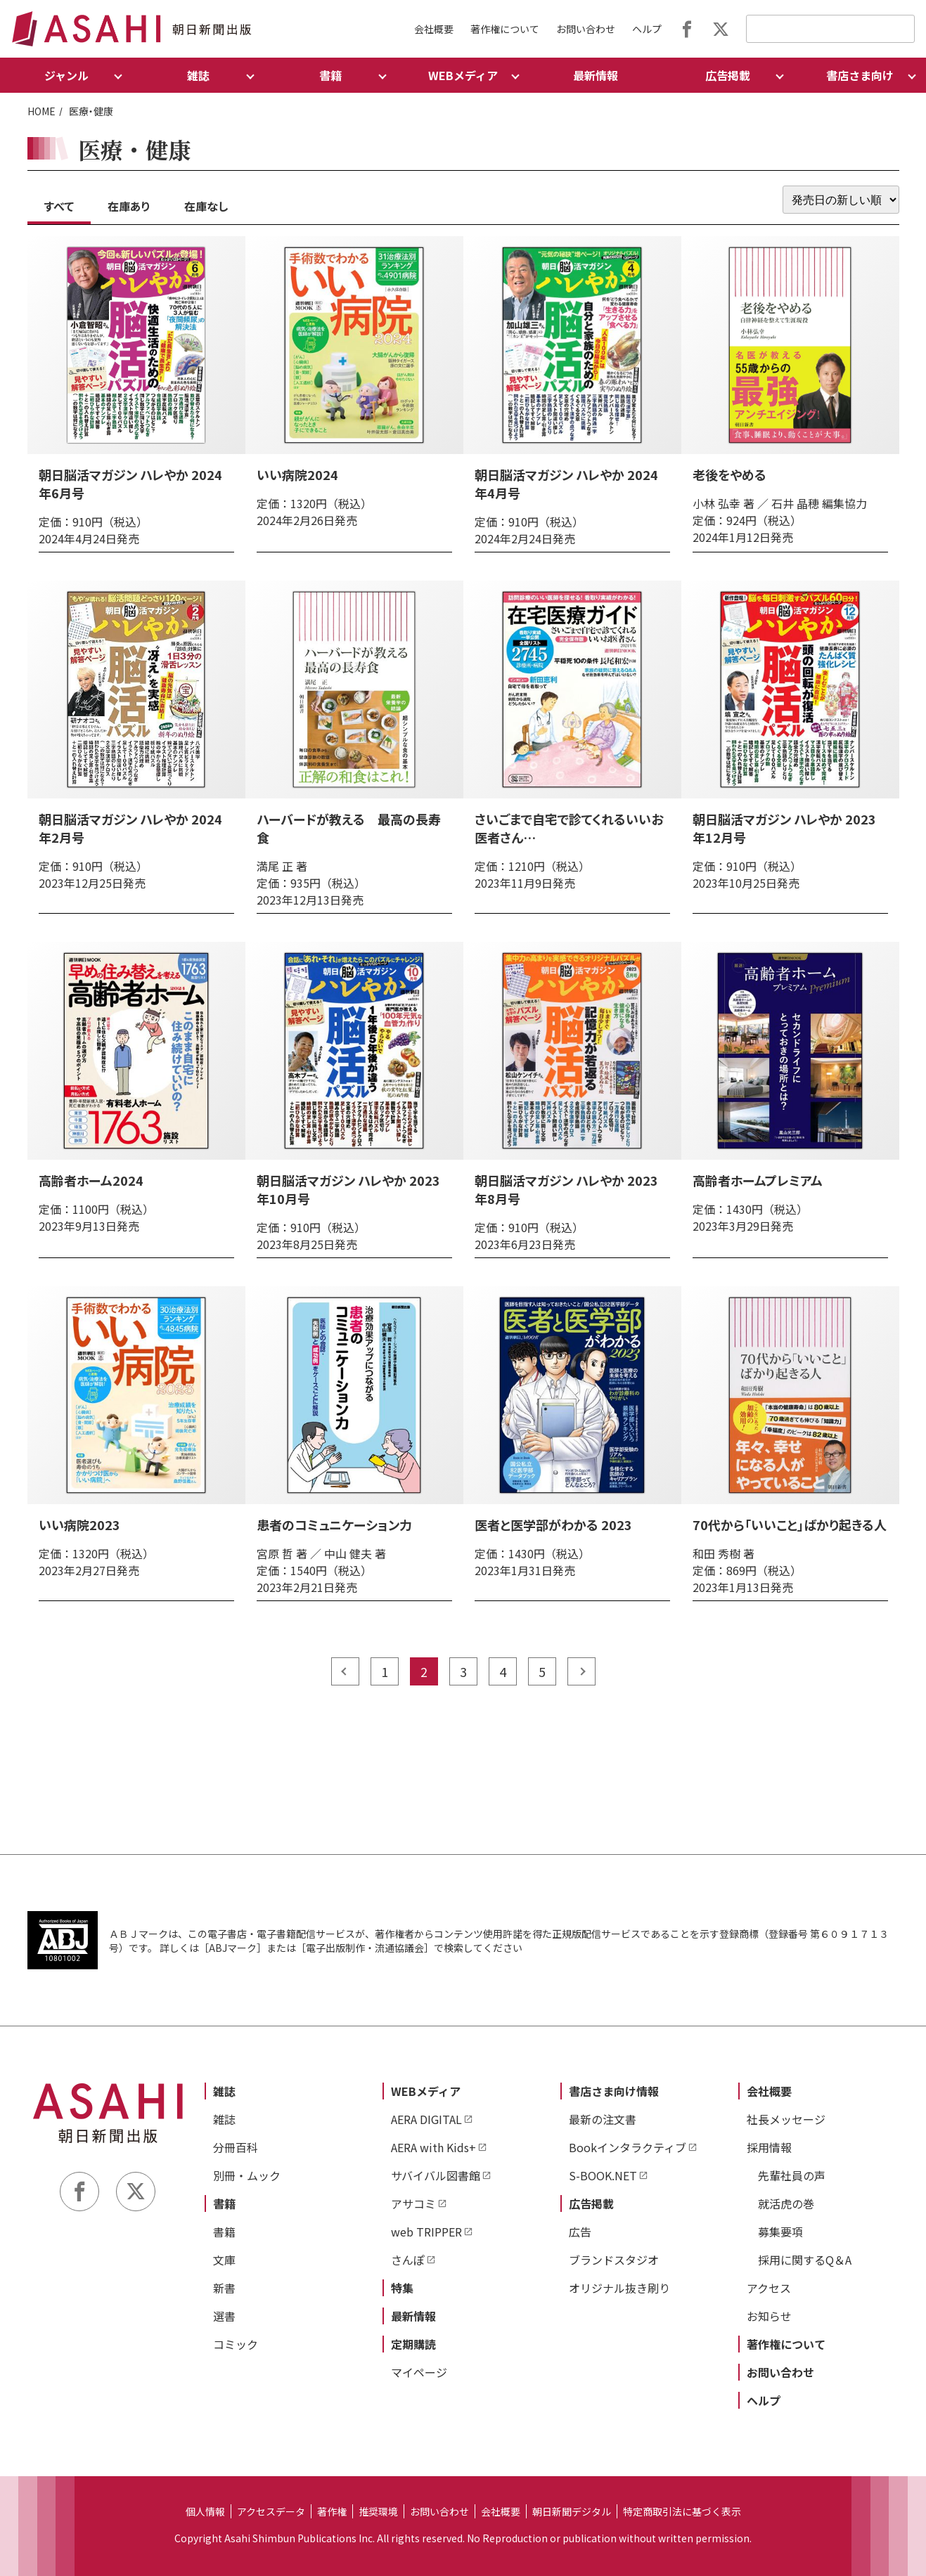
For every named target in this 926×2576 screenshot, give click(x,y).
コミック (235, 2344)
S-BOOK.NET (603, 2175)
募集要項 (780, 2231)
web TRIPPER (426, 2231)
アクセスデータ (271, 2511)
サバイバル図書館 (435, 2175)
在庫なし (206, 206)
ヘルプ (647, 29)
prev (345, 1671)
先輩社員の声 (791, 2175)
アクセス (769, 2287)
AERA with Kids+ (433, 2147)
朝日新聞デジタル (571, 2511)
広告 (580, 2231)
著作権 (332, 2511)
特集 (402, 2287)
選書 (224, 2316)
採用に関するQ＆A (804, 2259)
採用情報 (769, 2147)
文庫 (224, 2259)
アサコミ (413, 2203)
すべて (59, 206)
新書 (224, 2287)
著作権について (504, 29)
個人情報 (205, 2511)
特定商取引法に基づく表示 (682, 2511)
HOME (41, 111)
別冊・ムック (247, 2175)
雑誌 (224, 2091)
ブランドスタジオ (614, 2259)
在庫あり (129, 206)
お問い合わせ (585, 29)
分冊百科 (235, 2147)
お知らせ (769, 2316)
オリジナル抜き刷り (619, 2287)
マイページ (419, 2372)
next (581, 1671)
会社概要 (434, 29)
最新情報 (595, 75)
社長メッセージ (786, 2119)
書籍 (224, 2203)
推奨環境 (378, 2511)
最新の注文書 (602, 2119)
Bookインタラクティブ (627, 2147)
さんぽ (408, 2259)
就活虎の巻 (786, 2203)
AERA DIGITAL (426, 2119)
